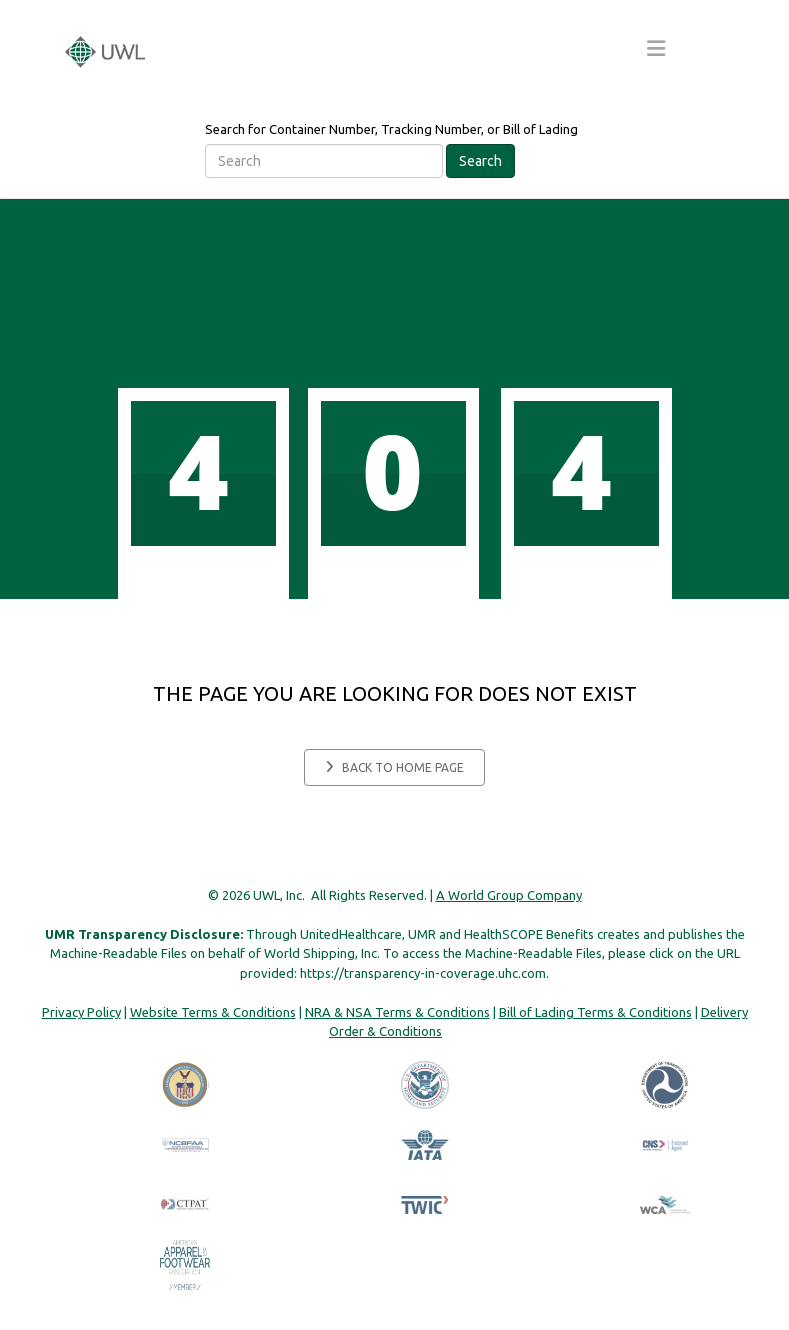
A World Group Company (509, 895)
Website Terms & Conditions (213, 1012)
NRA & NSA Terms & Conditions (397, 1012)
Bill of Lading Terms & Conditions (595, 1012)
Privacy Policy (81, 1012)
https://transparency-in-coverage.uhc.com (423, 973)
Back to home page (394, 767)
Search (480, 161)
